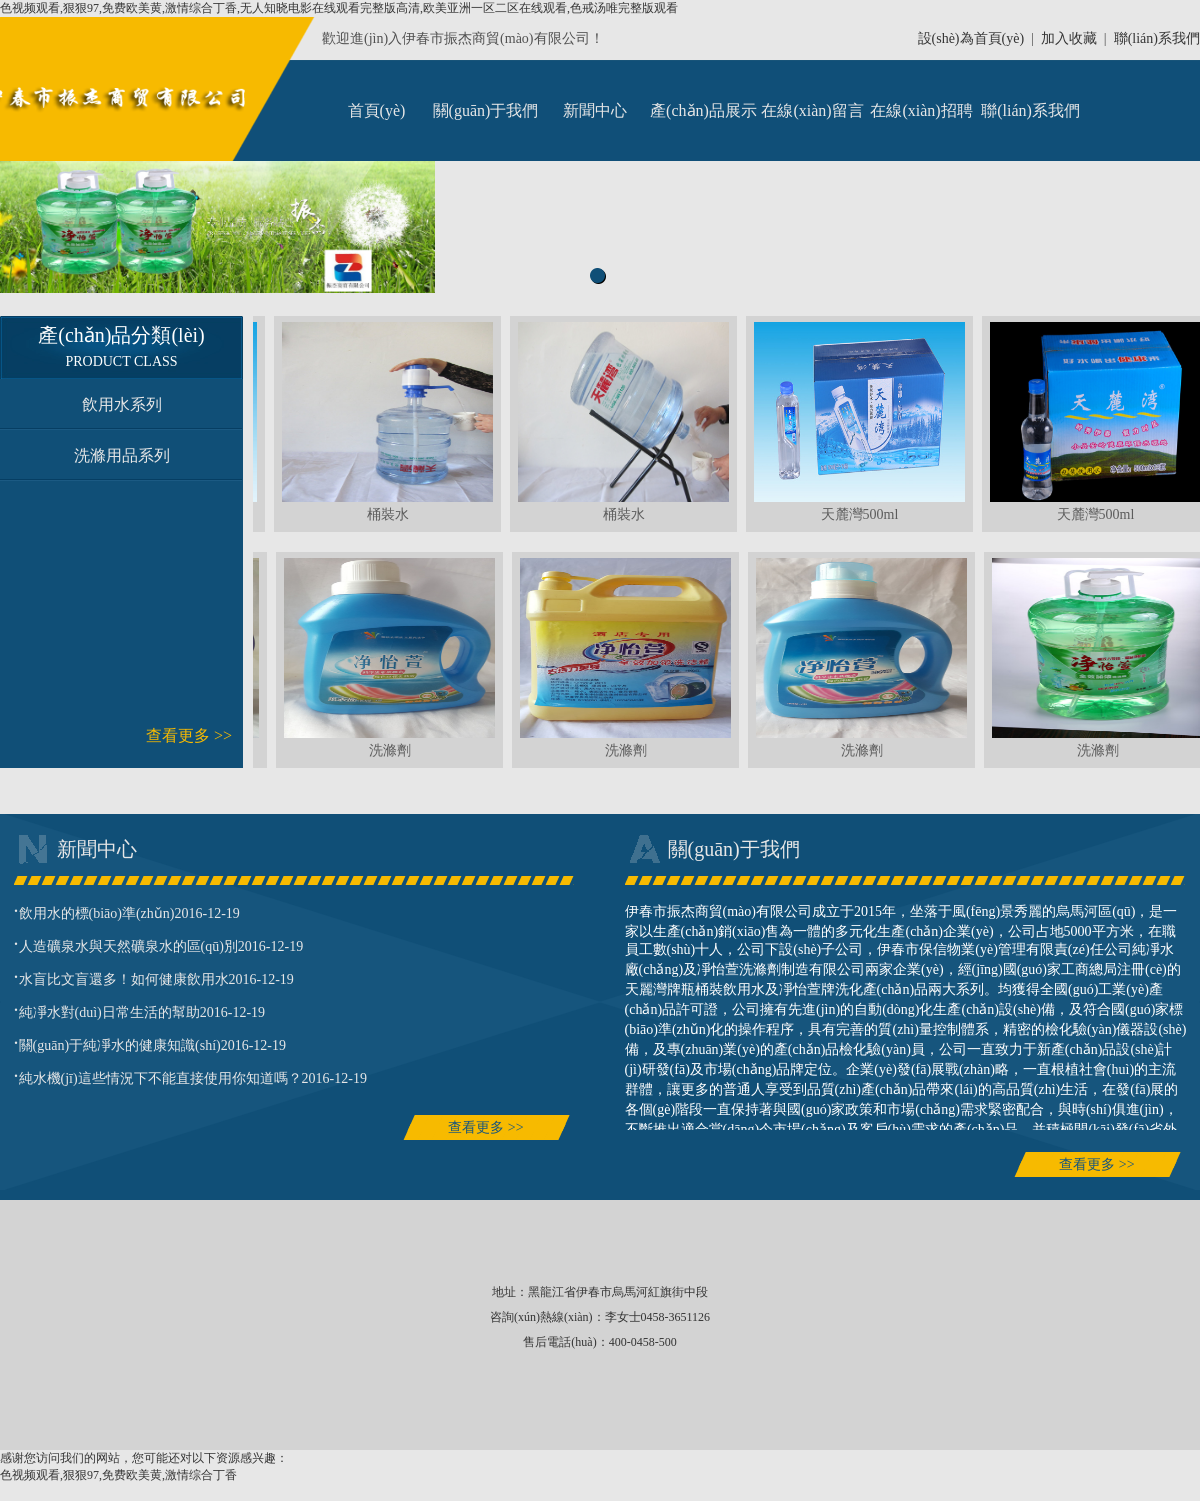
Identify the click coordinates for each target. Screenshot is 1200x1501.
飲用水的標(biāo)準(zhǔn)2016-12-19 (127, 911)
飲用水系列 (122, 404)
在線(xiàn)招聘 (921, 110)
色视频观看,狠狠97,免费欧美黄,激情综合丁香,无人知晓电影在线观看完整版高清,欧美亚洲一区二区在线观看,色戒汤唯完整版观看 (339, 8)
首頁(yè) (377, 110)
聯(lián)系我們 (1157, 38)
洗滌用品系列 (122, 455)
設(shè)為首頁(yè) (971, 38)
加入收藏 (1069, 38)
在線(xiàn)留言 (812, 110)
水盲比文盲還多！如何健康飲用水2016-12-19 (154, 977)
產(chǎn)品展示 (703, 110)
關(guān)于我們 (486, 110)
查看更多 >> (189, 735)
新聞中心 (595, 110)
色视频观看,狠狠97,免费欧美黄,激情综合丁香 (118, 1475)
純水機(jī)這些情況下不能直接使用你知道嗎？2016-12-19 (190, 1076)
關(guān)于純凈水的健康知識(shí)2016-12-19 (150, 1043)
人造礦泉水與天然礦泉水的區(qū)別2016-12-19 (159, 944)
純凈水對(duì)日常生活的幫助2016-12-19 (140, 1010)
